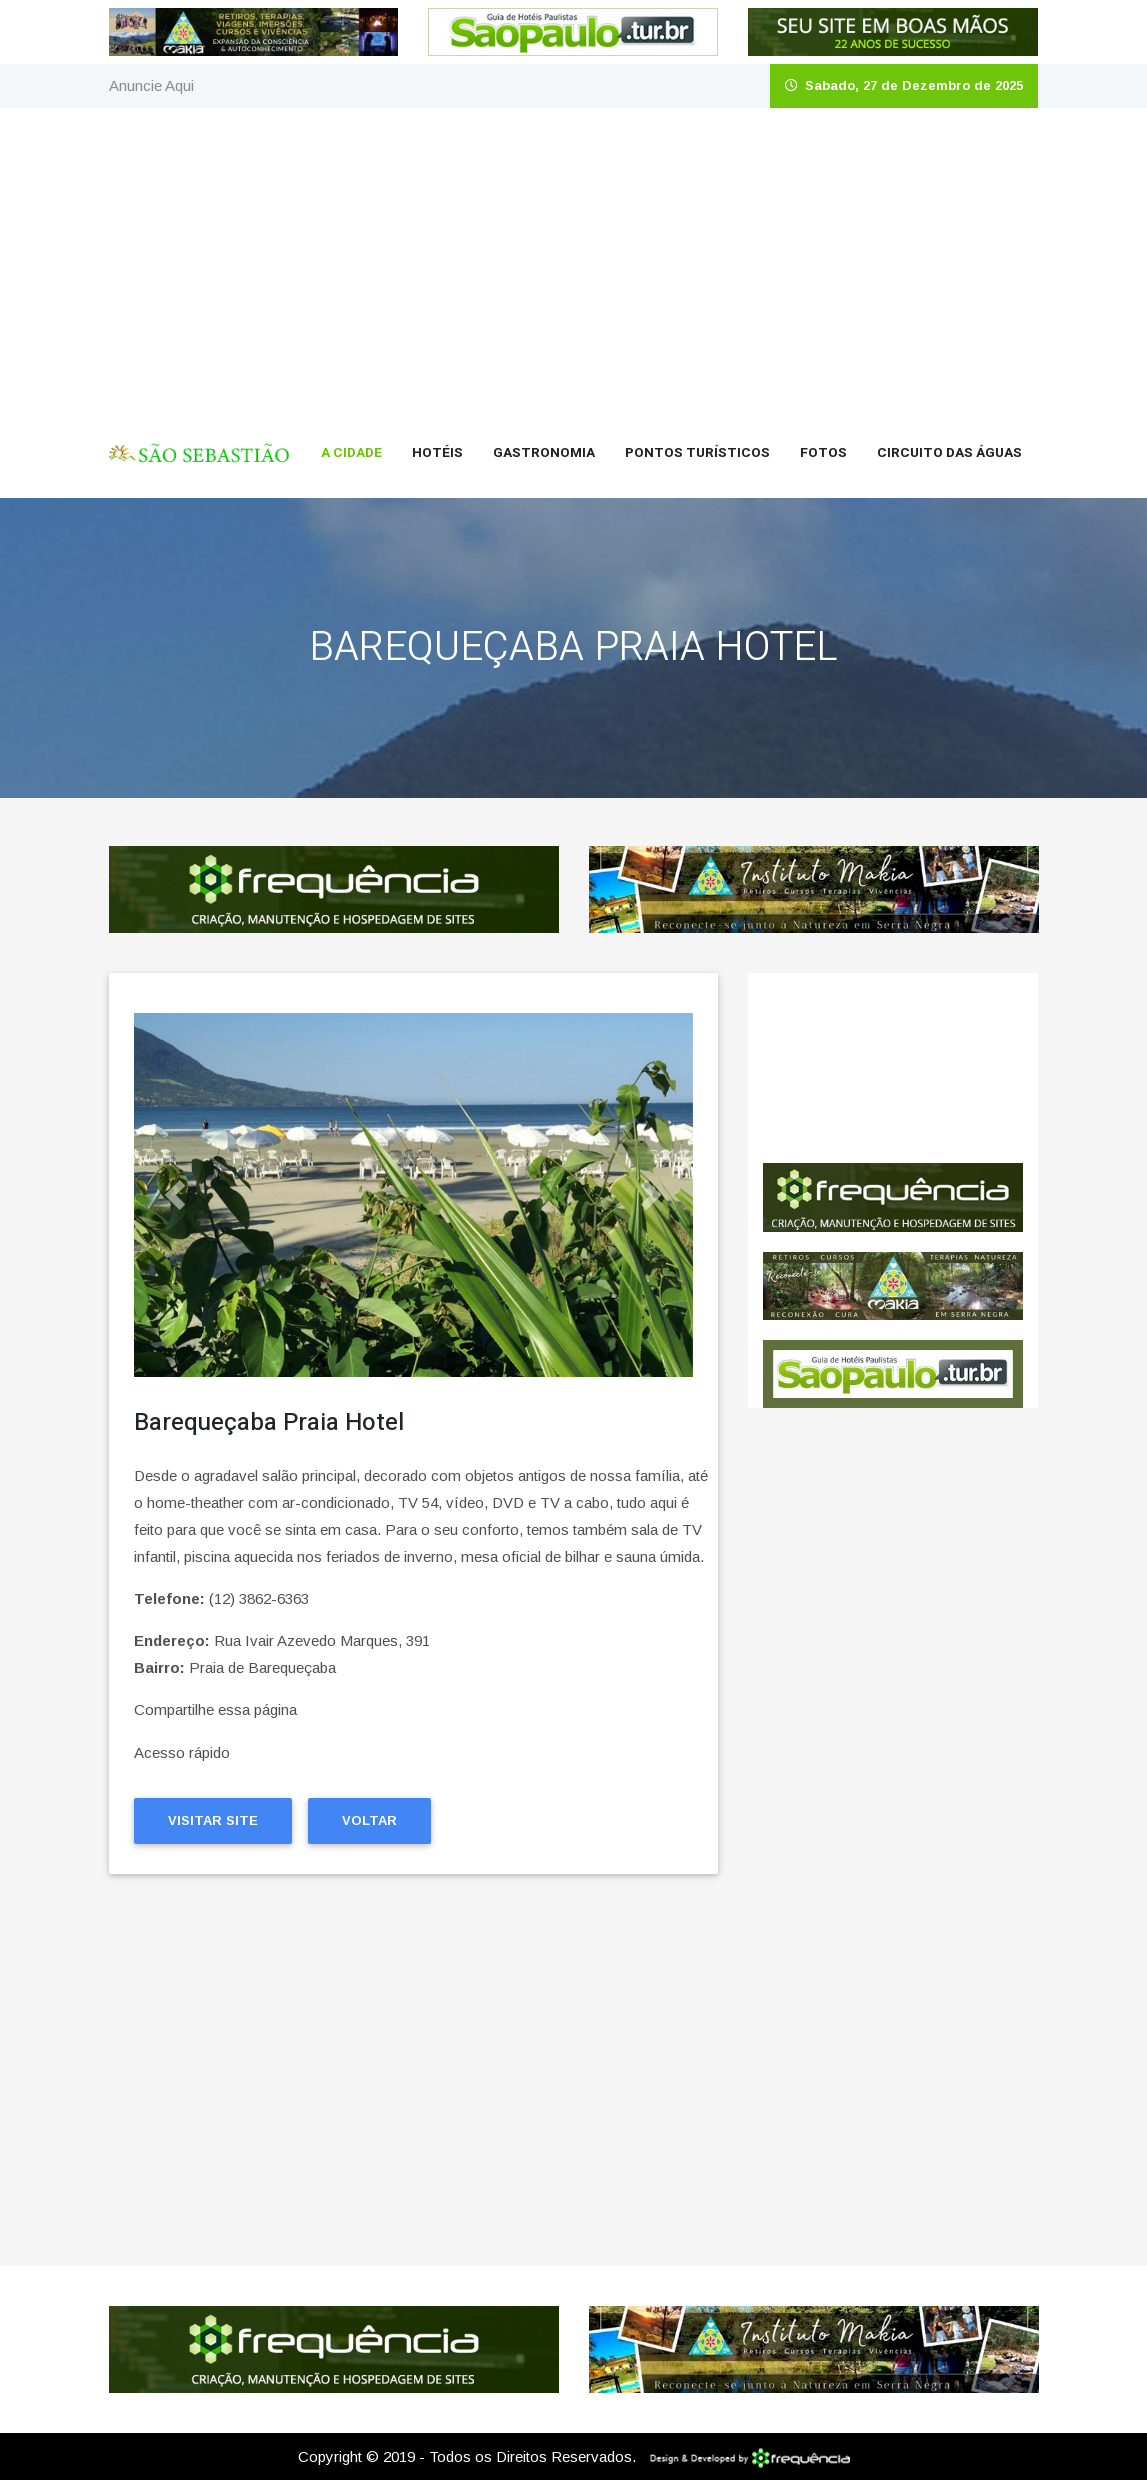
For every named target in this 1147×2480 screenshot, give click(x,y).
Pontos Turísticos (697, 453)
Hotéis (437, 453)
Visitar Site (213, 1820)
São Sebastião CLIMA (893, 1068)
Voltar (369, 1820)
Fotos (823, 453)
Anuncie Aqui (151, 85)
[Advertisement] (573, 258)
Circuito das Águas (949, 453)
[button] (176, 1195)
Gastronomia (544, 453)
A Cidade (351, 453)
